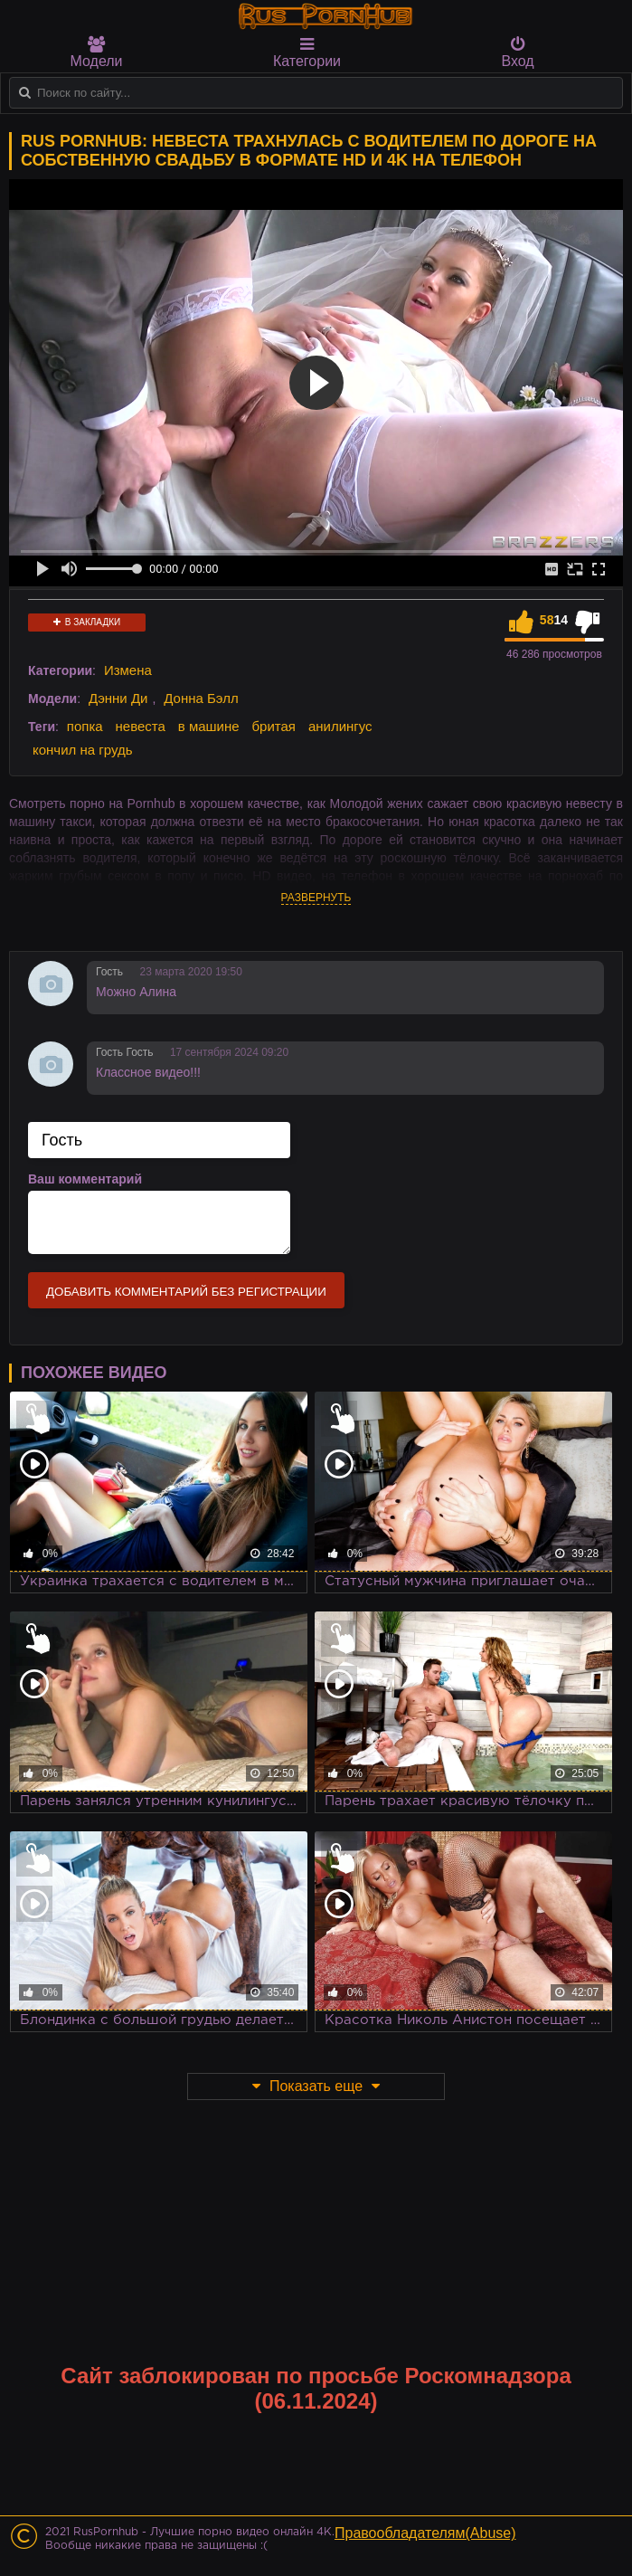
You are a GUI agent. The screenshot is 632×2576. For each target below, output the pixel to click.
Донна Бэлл (201, 698)
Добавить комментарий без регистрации (186, 1291)
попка (85, 726)
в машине (209, 726)
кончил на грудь (82, 749)
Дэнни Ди (118, 698)
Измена (128, 670)
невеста (140, 726)
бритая (274, 726)
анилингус (340, 726)
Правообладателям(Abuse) (425, 2533)
